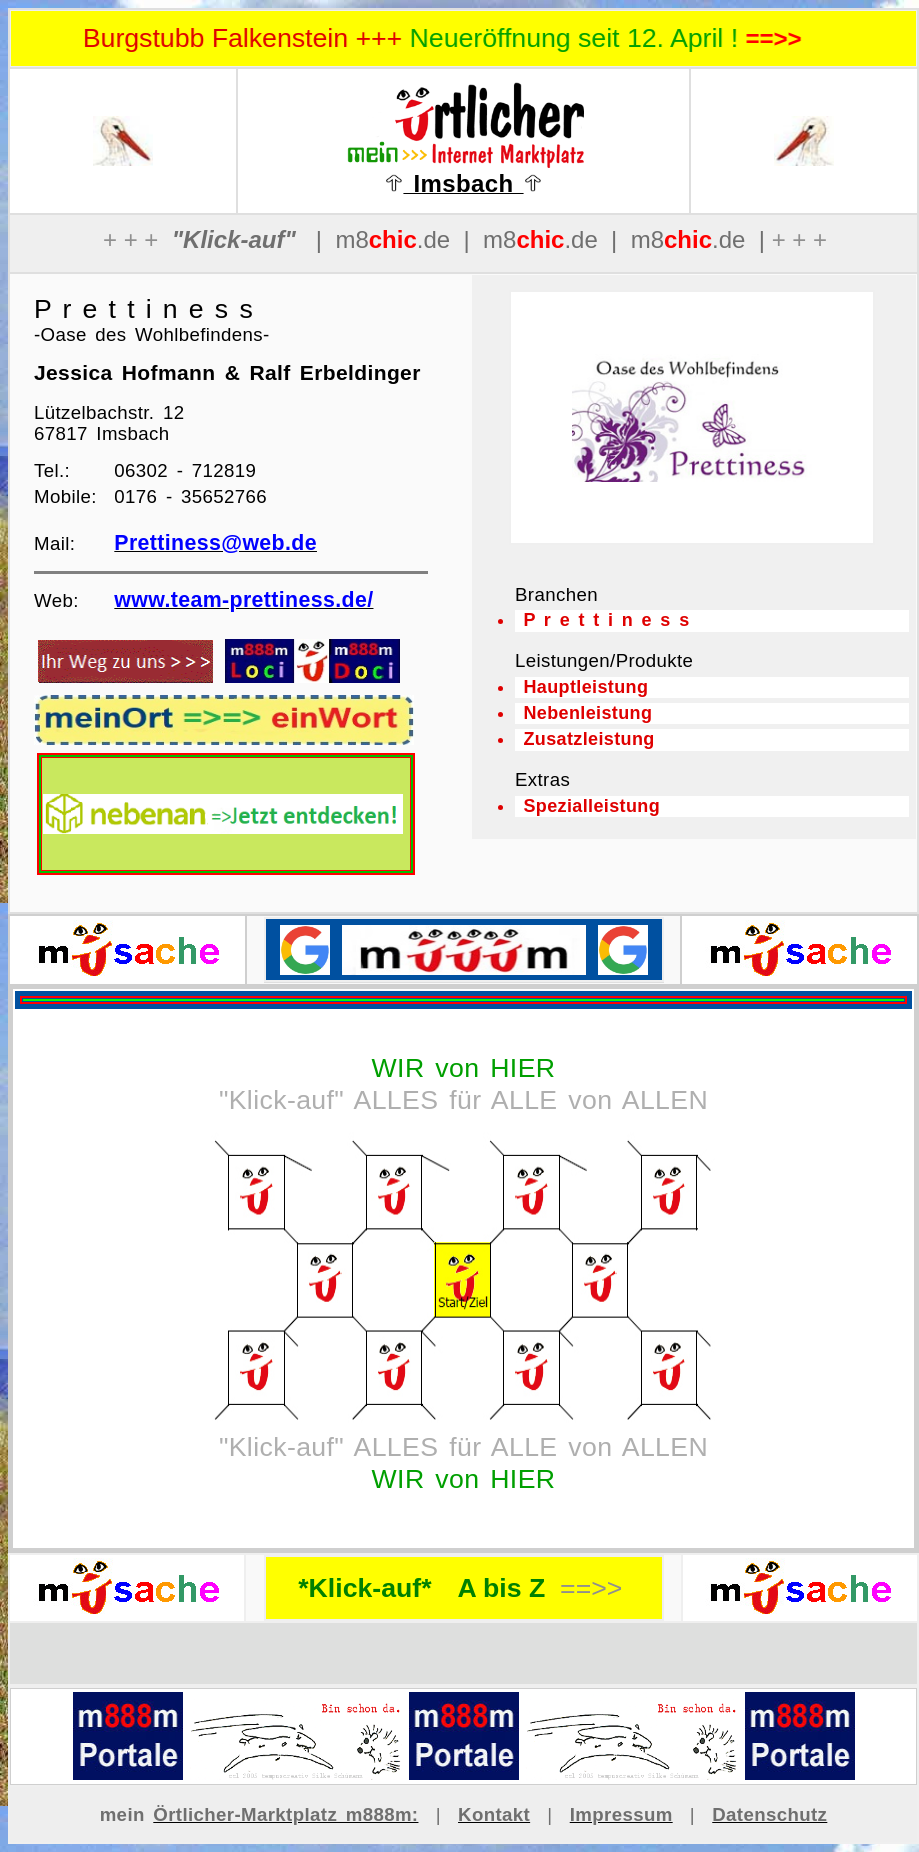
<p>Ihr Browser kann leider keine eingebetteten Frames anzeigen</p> (692, 417)
